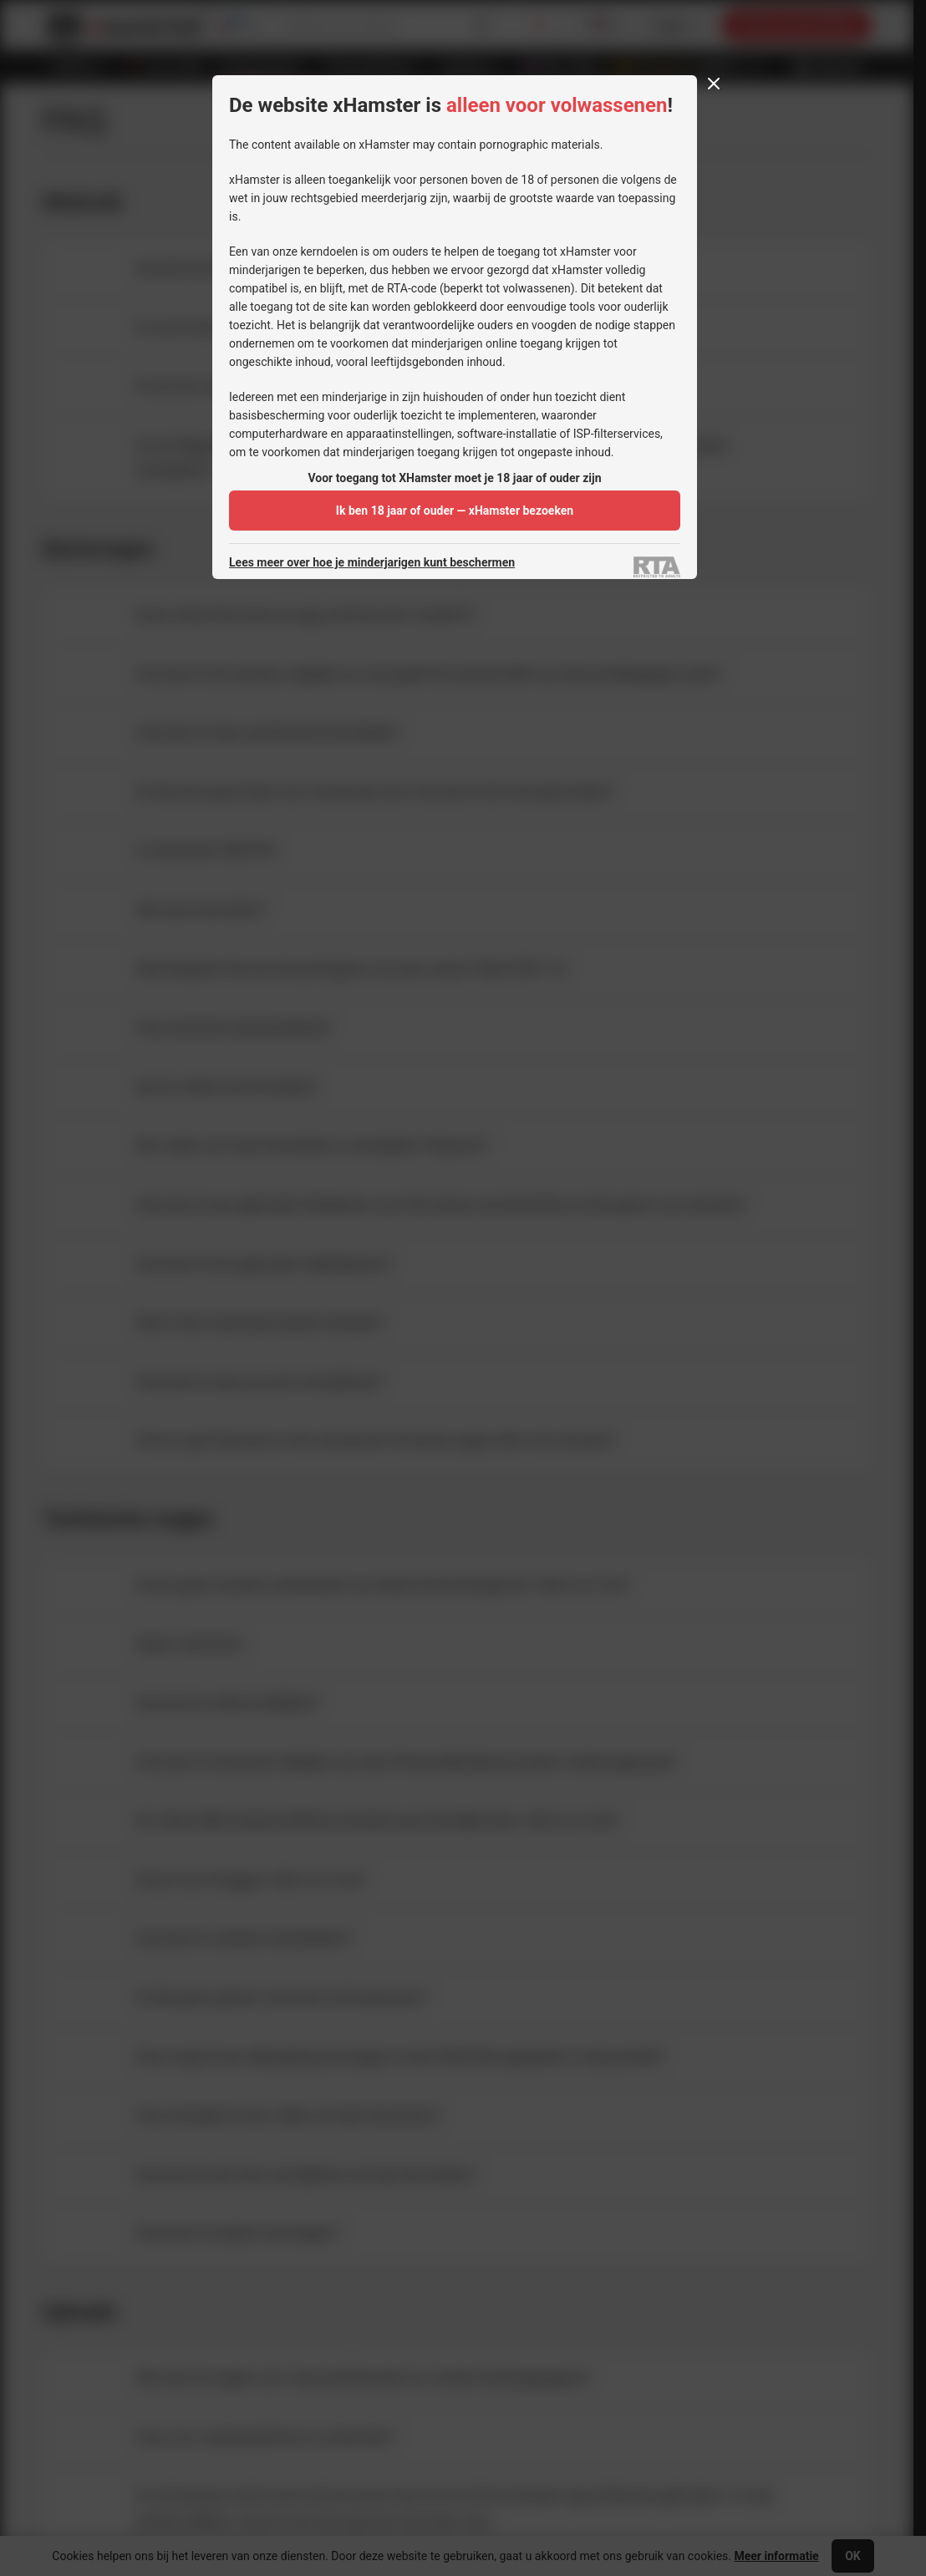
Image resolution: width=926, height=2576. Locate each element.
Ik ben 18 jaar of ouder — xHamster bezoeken (454, 510)
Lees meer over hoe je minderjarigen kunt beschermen (372, 562)
